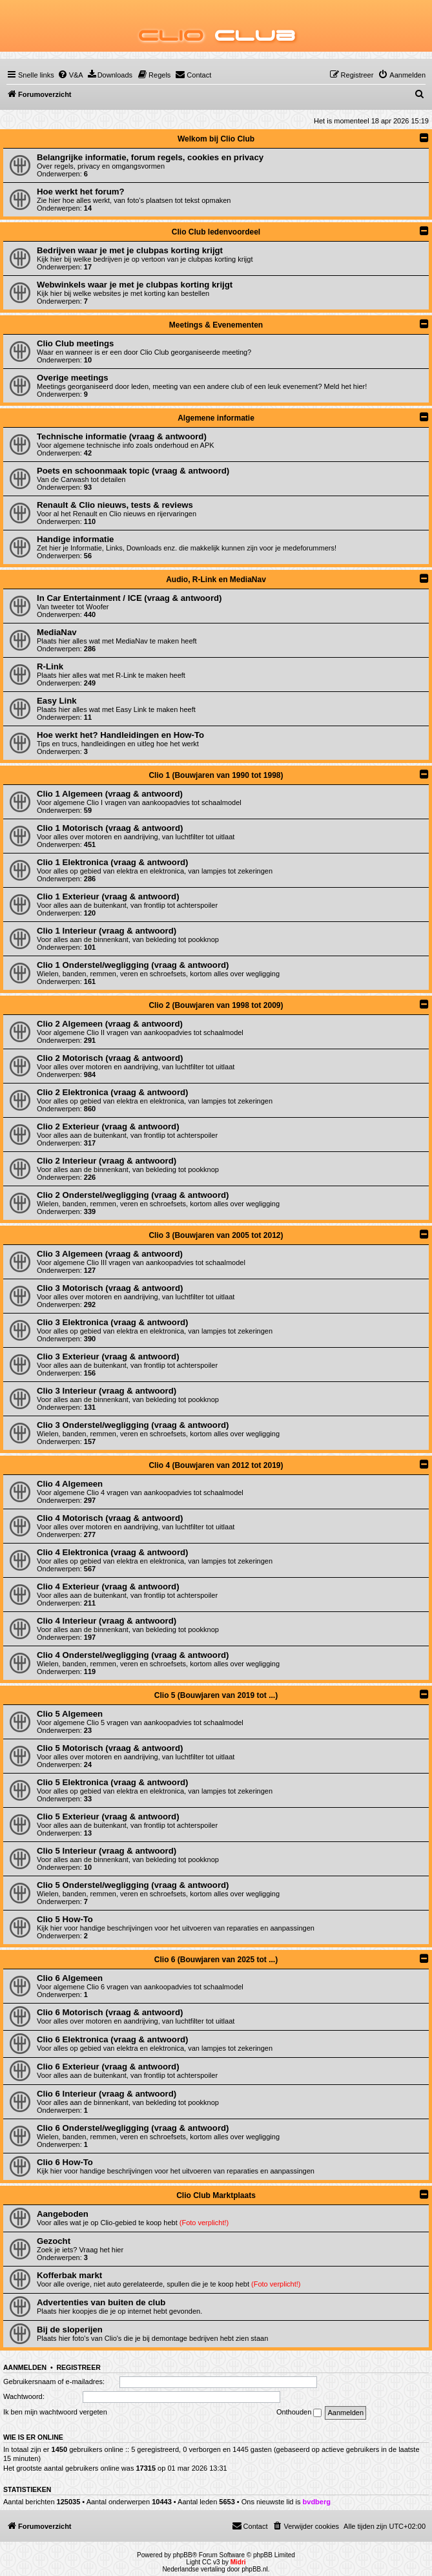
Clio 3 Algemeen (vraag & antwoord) (110, 1254)
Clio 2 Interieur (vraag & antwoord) (106, 1161)
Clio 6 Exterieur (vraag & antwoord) (108, 2066)
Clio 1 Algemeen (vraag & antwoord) (110, 794)
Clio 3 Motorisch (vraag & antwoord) (110, 1288)
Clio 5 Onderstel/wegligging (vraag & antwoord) (133, 1885)
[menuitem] (70, 75)
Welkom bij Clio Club (216, 138)
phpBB (182, 2555)
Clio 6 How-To (65, 2162)
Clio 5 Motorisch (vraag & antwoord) (110, 1748)
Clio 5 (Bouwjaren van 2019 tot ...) (216, 1695)
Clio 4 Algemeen (70, 1484)
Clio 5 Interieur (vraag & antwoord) (106, 1851)
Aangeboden (62, 2214)
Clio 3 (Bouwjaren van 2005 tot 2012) (216, 1235)
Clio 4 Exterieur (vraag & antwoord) (108, 1586)
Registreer (78, 2367)
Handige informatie (75, 539)
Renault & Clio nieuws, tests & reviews (115, 505)
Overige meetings (72, 377)
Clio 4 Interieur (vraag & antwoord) (106, 1621)
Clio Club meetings (75, 343)
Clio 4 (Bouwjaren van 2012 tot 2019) (216, 1465)
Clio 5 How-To (65, 1919)
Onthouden (299, 2412)
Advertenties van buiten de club (101, 2302)
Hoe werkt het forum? (81, 191)
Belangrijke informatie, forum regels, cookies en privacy (150, 157)
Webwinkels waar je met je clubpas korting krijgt (134, 284)
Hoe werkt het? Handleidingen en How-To (120, 735)
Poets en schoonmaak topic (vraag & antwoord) (133, 471)
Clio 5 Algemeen (70, 1714)
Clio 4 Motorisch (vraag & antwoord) (110, 1518)
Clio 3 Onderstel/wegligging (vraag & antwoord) (133, 1425)
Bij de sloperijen (70, 2329)
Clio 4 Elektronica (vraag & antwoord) (113, 1552)
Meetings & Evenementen (216, 325)
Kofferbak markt (69, 2275)
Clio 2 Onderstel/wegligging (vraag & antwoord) (133, 1195)
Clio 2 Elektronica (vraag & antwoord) (113, 1092)
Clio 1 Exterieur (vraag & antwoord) (108, 896)
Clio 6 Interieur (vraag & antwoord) (106, 2094)
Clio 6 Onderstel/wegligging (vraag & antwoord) (133, 2128)
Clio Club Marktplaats (216, 2195)
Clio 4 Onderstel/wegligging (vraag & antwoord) (133, 1655)
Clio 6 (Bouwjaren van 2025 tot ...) (216, 1959)
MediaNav (57, 632)
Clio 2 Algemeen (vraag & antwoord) (110, 1024)
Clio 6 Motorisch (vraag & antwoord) (110, 2012)
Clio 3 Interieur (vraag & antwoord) (106, 1391)
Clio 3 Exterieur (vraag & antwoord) (108, 1356)
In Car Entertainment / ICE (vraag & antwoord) (129, 598)
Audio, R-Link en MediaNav (216, 579)
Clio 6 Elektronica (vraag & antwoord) (113, 2039)
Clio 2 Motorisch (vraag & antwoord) (110, 1058)
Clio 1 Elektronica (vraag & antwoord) (113, 862)
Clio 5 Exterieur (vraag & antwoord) (108, 1816)
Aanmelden (24, 2367)
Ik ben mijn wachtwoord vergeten (55, 2412)
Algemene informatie (216, 418)
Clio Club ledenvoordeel (216, 231)
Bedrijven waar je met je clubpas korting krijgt (130, 250)
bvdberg (317, 2502)
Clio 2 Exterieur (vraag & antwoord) (108, 1126)
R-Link (50, 666)
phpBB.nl (255, 2569)
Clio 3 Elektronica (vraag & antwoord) (113, 1322)
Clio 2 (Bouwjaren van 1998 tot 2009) (216, 1005)
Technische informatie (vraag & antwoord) (122, 436)
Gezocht (53, 2241)
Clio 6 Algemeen (70, 1978)
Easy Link (57, 701)
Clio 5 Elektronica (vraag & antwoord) (113, 1782)
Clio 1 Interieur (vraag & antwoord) (106, 931)
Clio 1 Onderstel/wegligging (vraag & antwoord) (133, 965)
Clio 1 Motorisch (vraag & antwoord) (110, 828)
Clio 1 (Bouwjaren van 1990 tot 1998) (216, 775)
